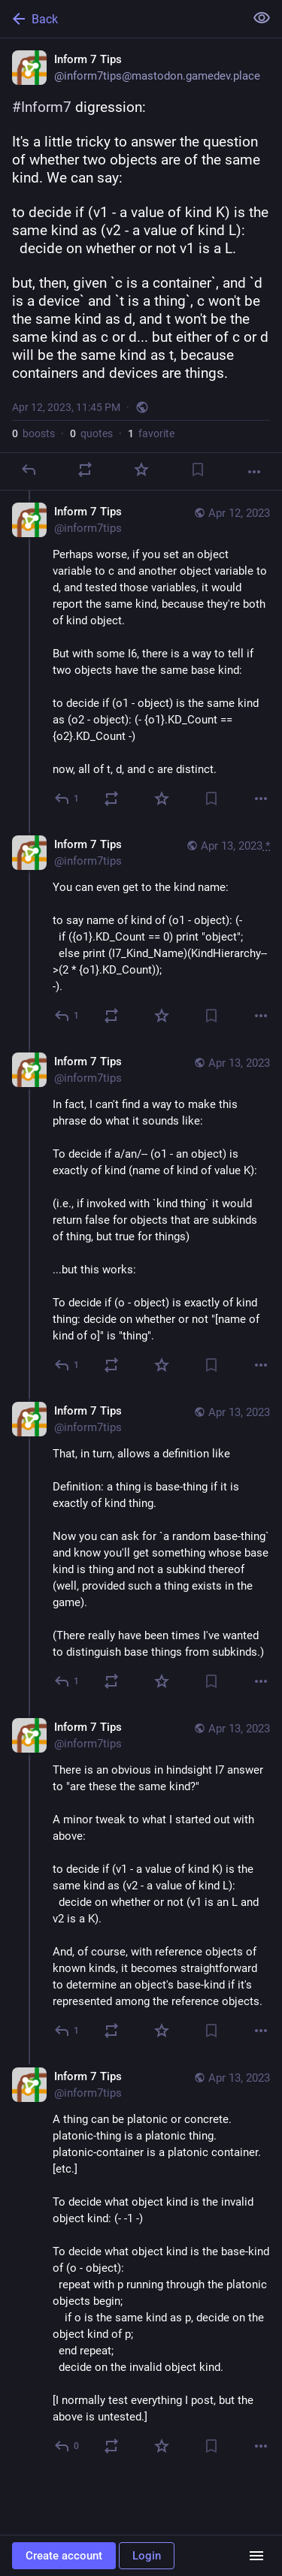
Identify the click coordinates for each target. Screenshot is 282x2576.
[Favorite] (141, 470)
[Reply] (29, 470)
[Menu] (256, 2555)
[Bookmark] (198, 470)
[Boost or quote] (85, 470)
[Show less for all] (261, 18)
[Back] (120, 19)
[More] (254, 472)
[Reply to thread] (67, 799)
